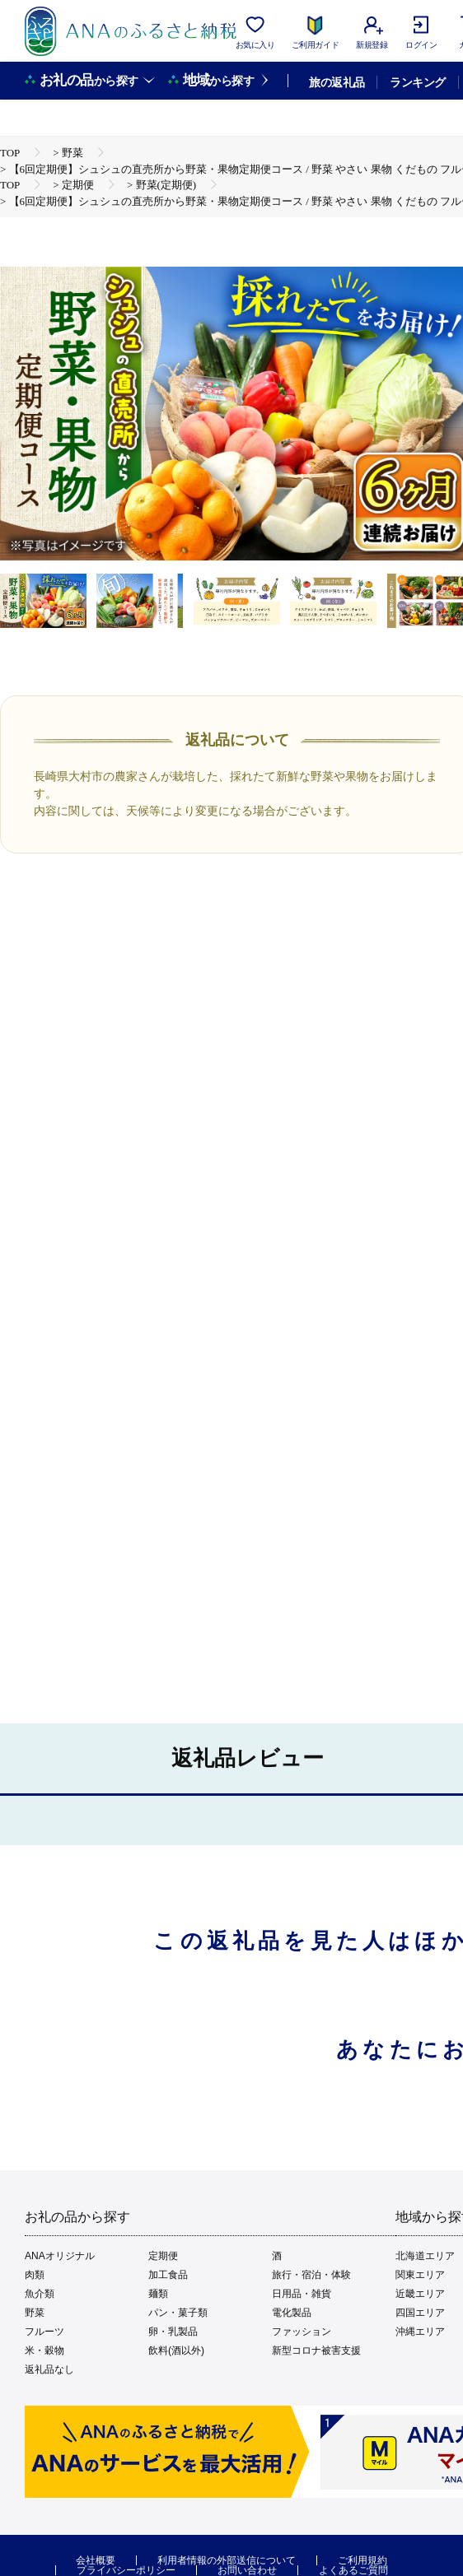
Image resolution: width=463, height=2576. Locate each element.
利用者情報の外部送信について (226, 2560)
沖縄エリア (420, 2331)
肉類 (34, 2275)
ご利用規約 (362, 2560)
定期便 (163, 2256)
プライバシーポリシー (126, 2570)
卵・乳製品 (173, 2331)
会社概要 (95, 2560)
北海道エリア (425, 2256)
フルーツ (44, 2331)
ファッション (301, 2331)
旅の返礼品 (336, 82)
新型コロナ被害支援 (316, 2350)
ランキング (417, 82)
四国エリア (420, 2312)
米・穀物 (44, 2350)
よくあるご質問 (353, 2570)
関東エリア (420, 2275)
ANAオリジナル (60, 2256)
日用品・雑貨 (301, 2293)
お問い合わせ (247, 2570)
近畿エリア (420, 2293)
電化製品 (291, 2312)
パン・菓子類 (178, 2312)
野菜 (34, 2312)
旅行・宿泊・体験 (311, 2275)
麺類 (158, 2293)
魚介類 (39, 2293)
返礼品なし (49, 2369)
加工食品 (168, 2275)
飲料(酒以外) (176, 2350)
